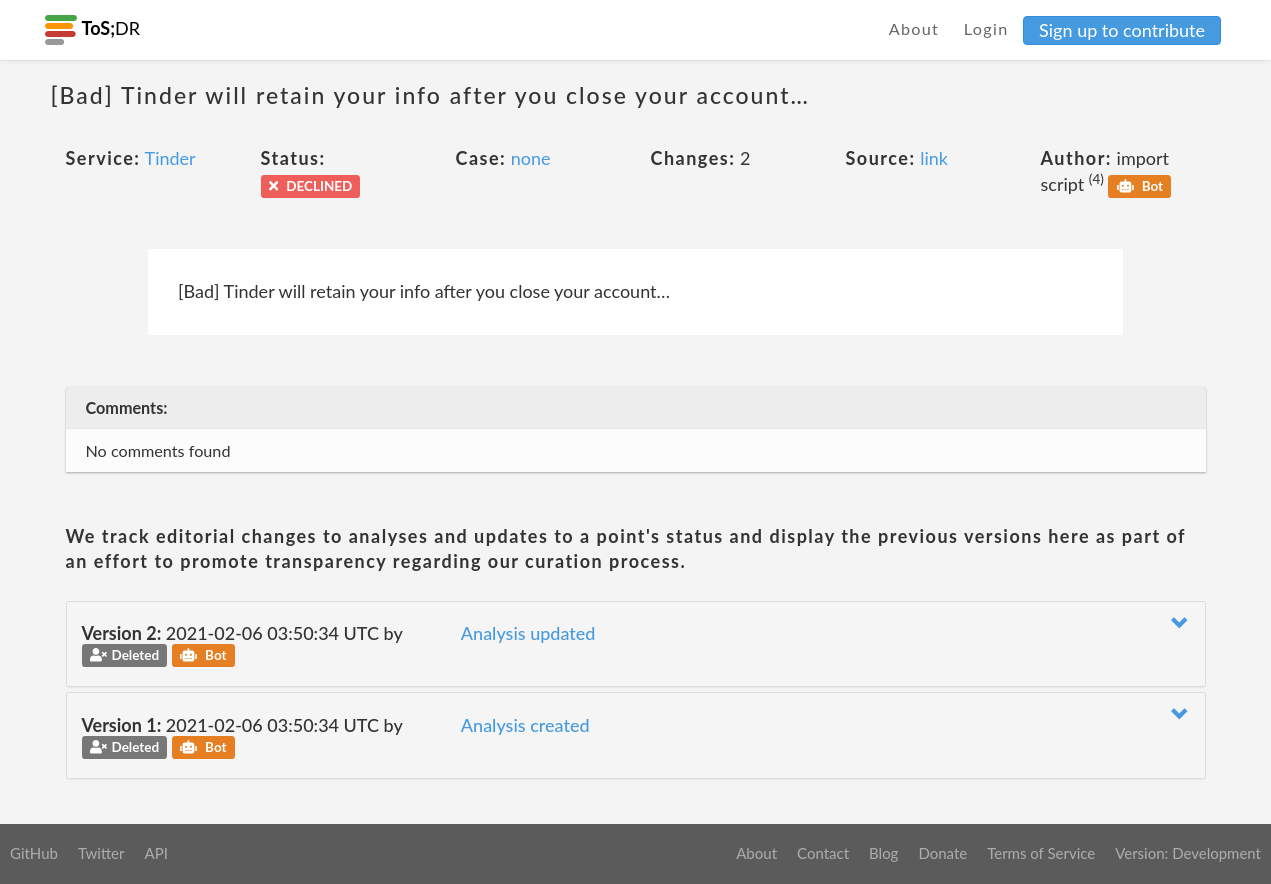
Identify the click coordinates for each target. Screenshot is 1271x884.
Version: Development (1188, 853)
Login (986, 28)
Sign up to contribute (1122, 30)
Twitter (101, 853)
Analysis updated (528, 633)
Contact (823, 853)
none (531, 158)
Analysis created (525, 725)
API (155, 853)
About (914, 28)
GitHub (34, 853)
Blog (883, 853)
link (934, 158)
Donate (942, 853)
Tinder (170, 158)
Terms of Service (1041, 853)
